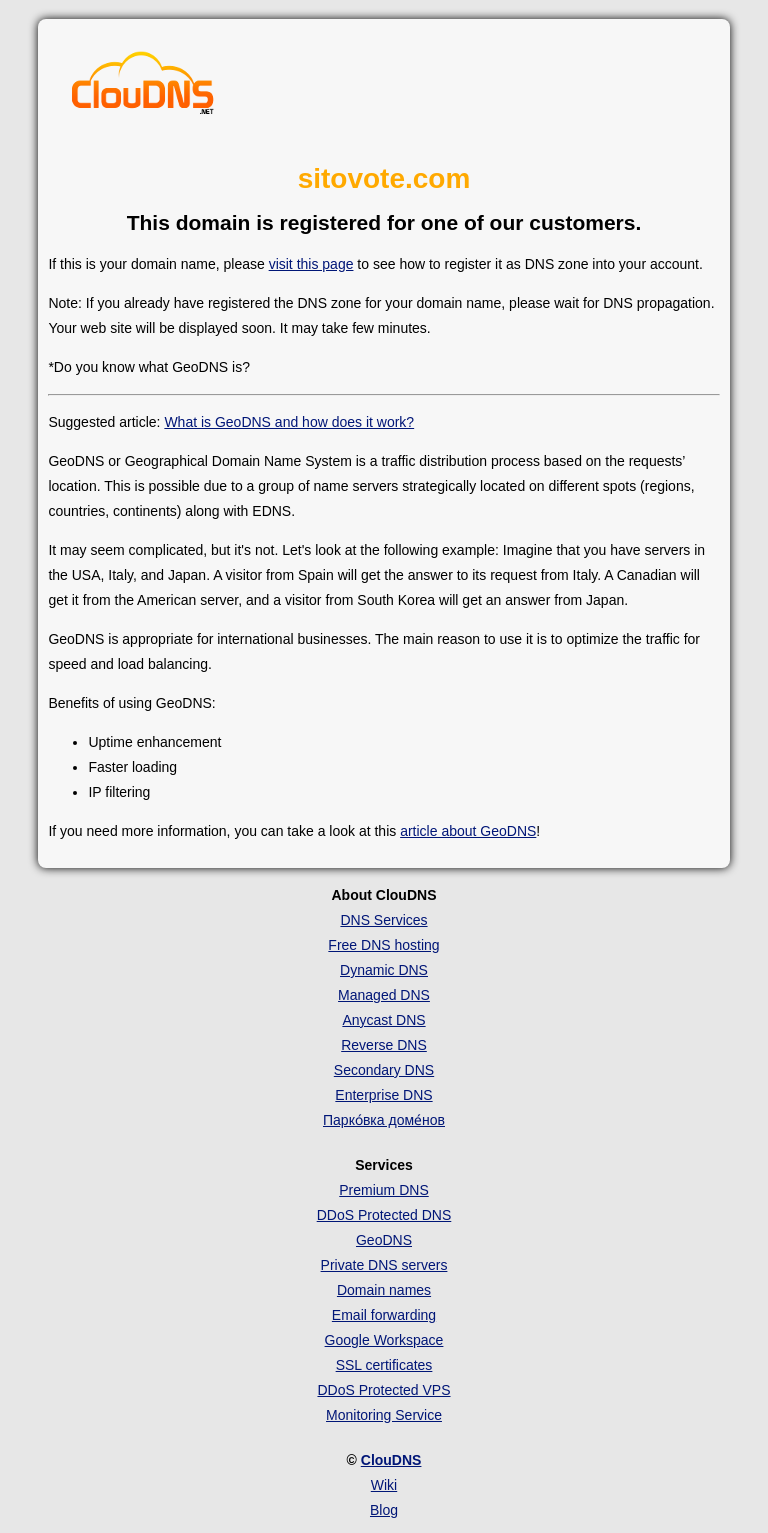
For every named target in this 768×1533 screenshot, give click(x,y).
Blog (384, 1510)
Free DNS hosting (383, 945)
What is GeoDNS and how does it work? (289, 422)
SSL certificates (384, 1365)
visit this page (311, 264)
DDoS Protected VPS (383, 1390)
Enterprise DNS (383, 1095)
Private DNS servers (384, 1265)
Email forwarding (384, 1315)
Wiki (384, 1485)
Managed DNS (384, 995)
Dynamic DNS (384, 970)
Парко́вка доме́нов (384, 1120)
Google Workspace (384, 1340)
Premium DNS (383, 1190)
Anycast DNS (383, 1020)
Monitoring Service (384, 1415)
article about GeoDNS (468, 831)
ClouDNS (391, 1460)
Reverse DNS (384, 1045)
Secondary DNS (384, 1070)
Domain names (384, 1290)
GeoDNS (384, 1240)
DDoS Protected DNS (384, 1215)
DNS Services (383, 920)
